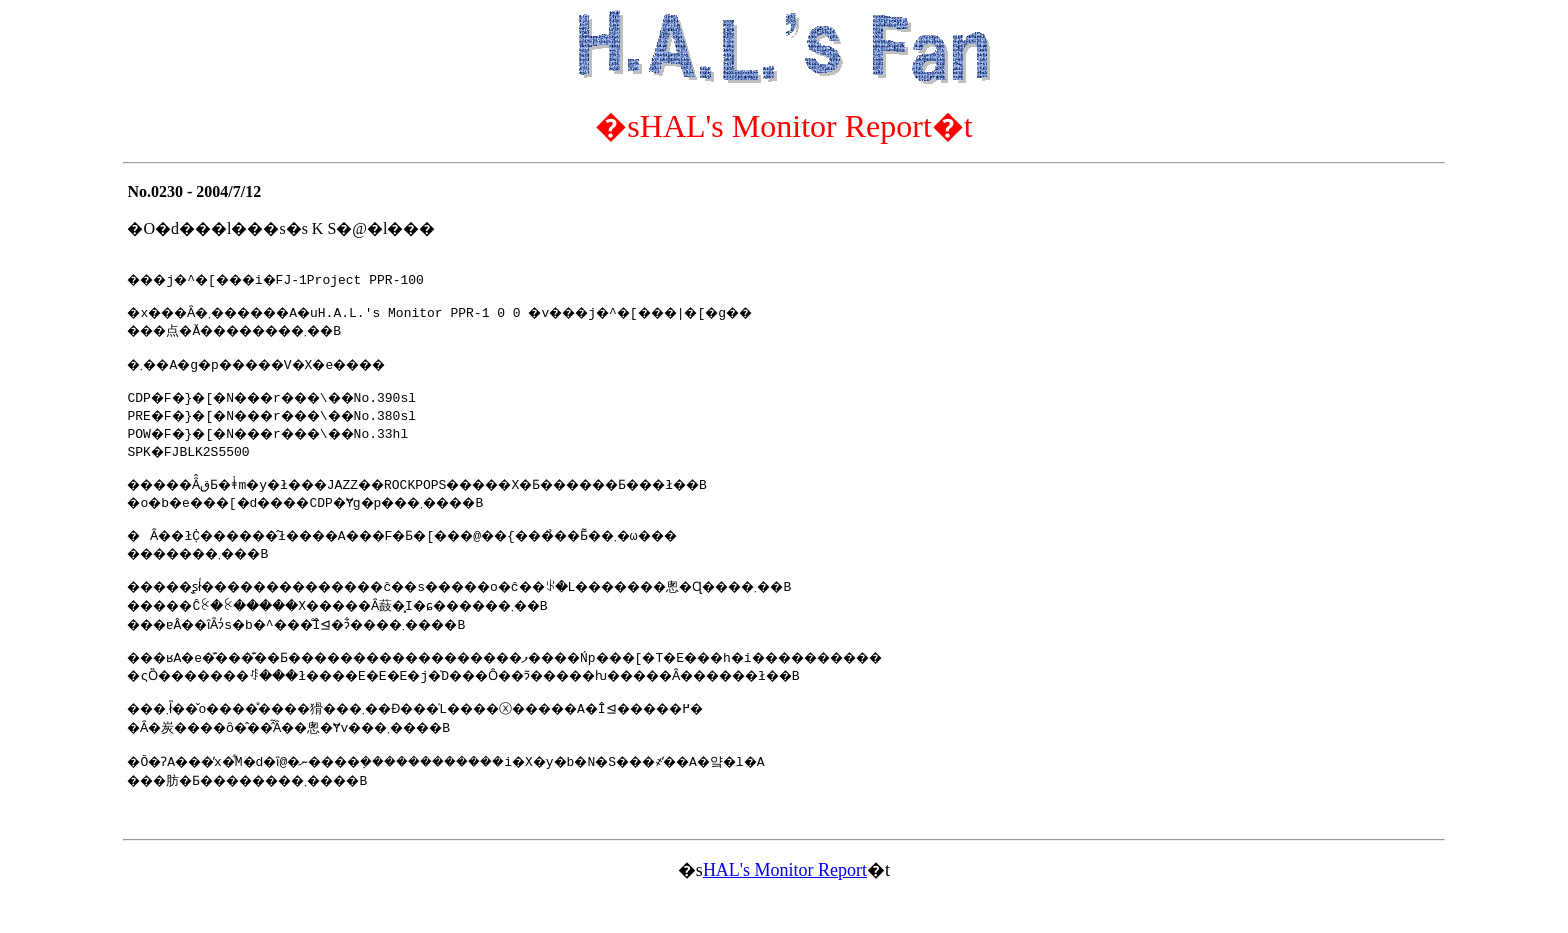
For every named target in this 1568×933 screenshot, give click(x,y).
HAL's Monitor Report (785, 906)
